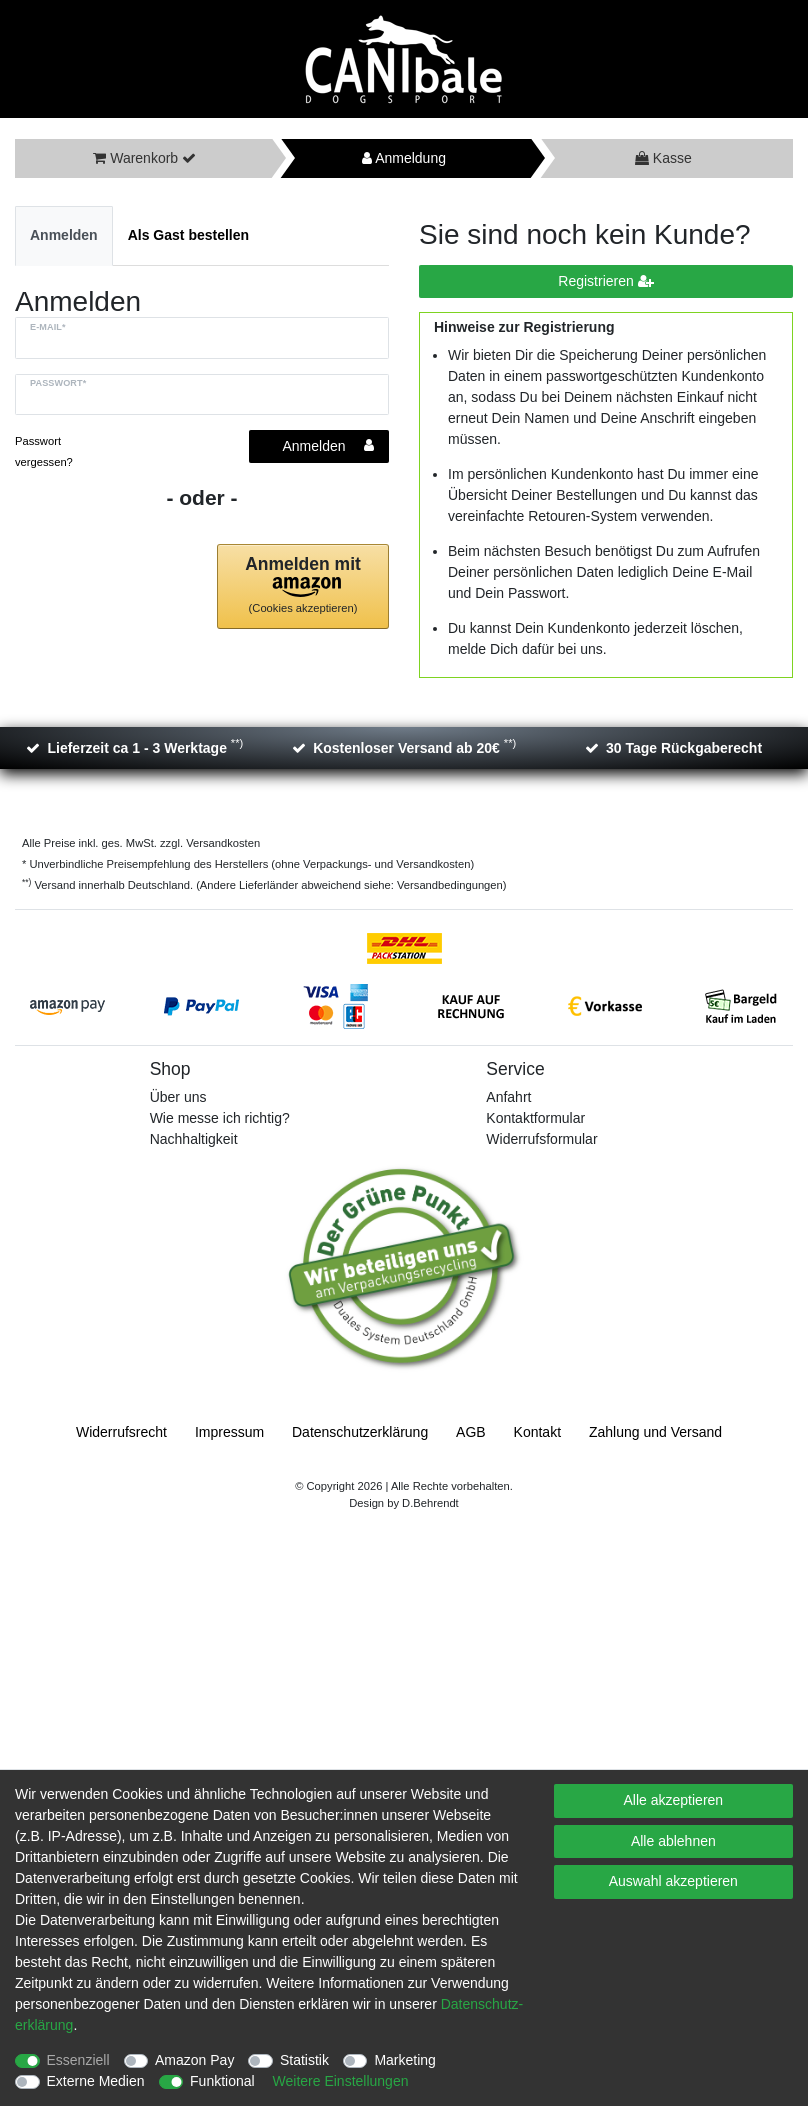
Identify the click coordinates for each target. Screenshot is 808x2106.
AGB (471, 1432)
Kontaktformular (535, 1118)
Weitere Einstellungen (341, 2081)
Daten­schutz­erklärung (360, 1432)
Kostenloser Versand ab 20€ (414, 746)
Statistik (304, 2060)
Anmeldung (404, 158)
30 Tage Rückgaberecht (684, 748)
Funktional (222, 2081)
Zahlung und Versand (655, 1432)
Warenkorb (137, 158)
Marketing (404, 2060)
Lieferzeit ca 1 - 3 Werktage (145, 746)
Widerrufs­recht (121, 1432)
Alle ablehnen (673, 1841)
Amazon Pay (194, 2060)
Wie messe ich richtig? (220, 1118)
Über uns (178, 1097)
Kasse (663, 158)
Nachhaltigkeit (194, 1139)
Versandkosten (221, 843)
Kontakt (537, 1432)
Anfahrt (508, 1097)
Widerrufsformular (541, 1139)
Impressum (229, 1432)
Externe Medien (96, 2081)
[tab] (64, 235)
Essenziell (78, 2060)
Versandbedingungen (450, 885)
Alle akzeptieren (674, 1800)
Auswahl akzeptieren (673, 1881)
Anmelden (64, 235)
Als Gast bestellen (188, 235)
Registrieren (605, 282)
